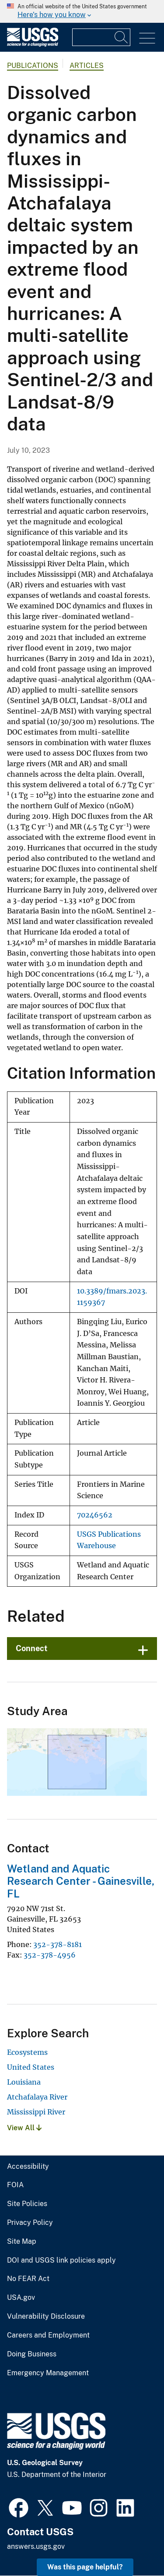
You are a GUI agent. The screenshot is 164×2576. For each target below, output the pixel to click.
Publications (32, 65)
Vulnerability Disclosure (46, 2316)
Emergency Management (48, 2373)
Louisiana (24, 2082)
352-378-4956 (50, 1955)
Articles (87, 65)
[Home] (32, 44)
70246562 (94, 1515)
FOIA (15, 2185)
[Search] (121, 37)
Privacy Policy (30, 2223)
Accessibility (28, 2167)
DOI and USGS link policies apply (61, 2260)
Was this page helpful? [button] (85, 2567)
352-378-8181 (57, 1944)
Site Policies (27, 2204)
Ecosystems (27, 2052)
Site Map (21, 2242)
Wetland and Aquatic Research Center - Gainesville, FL (80, 1881)
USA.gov (21, 2298)
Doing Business (31, 2354)
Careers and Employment (48, 2335)
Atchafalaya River (37, 2097)
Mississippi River (36, 2111)
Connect (32, 1648)
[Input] (101, 37)
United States (30, 2067)
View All (24, 2128)
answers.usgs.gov (36, 2546)
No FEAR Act (28, 2279)
